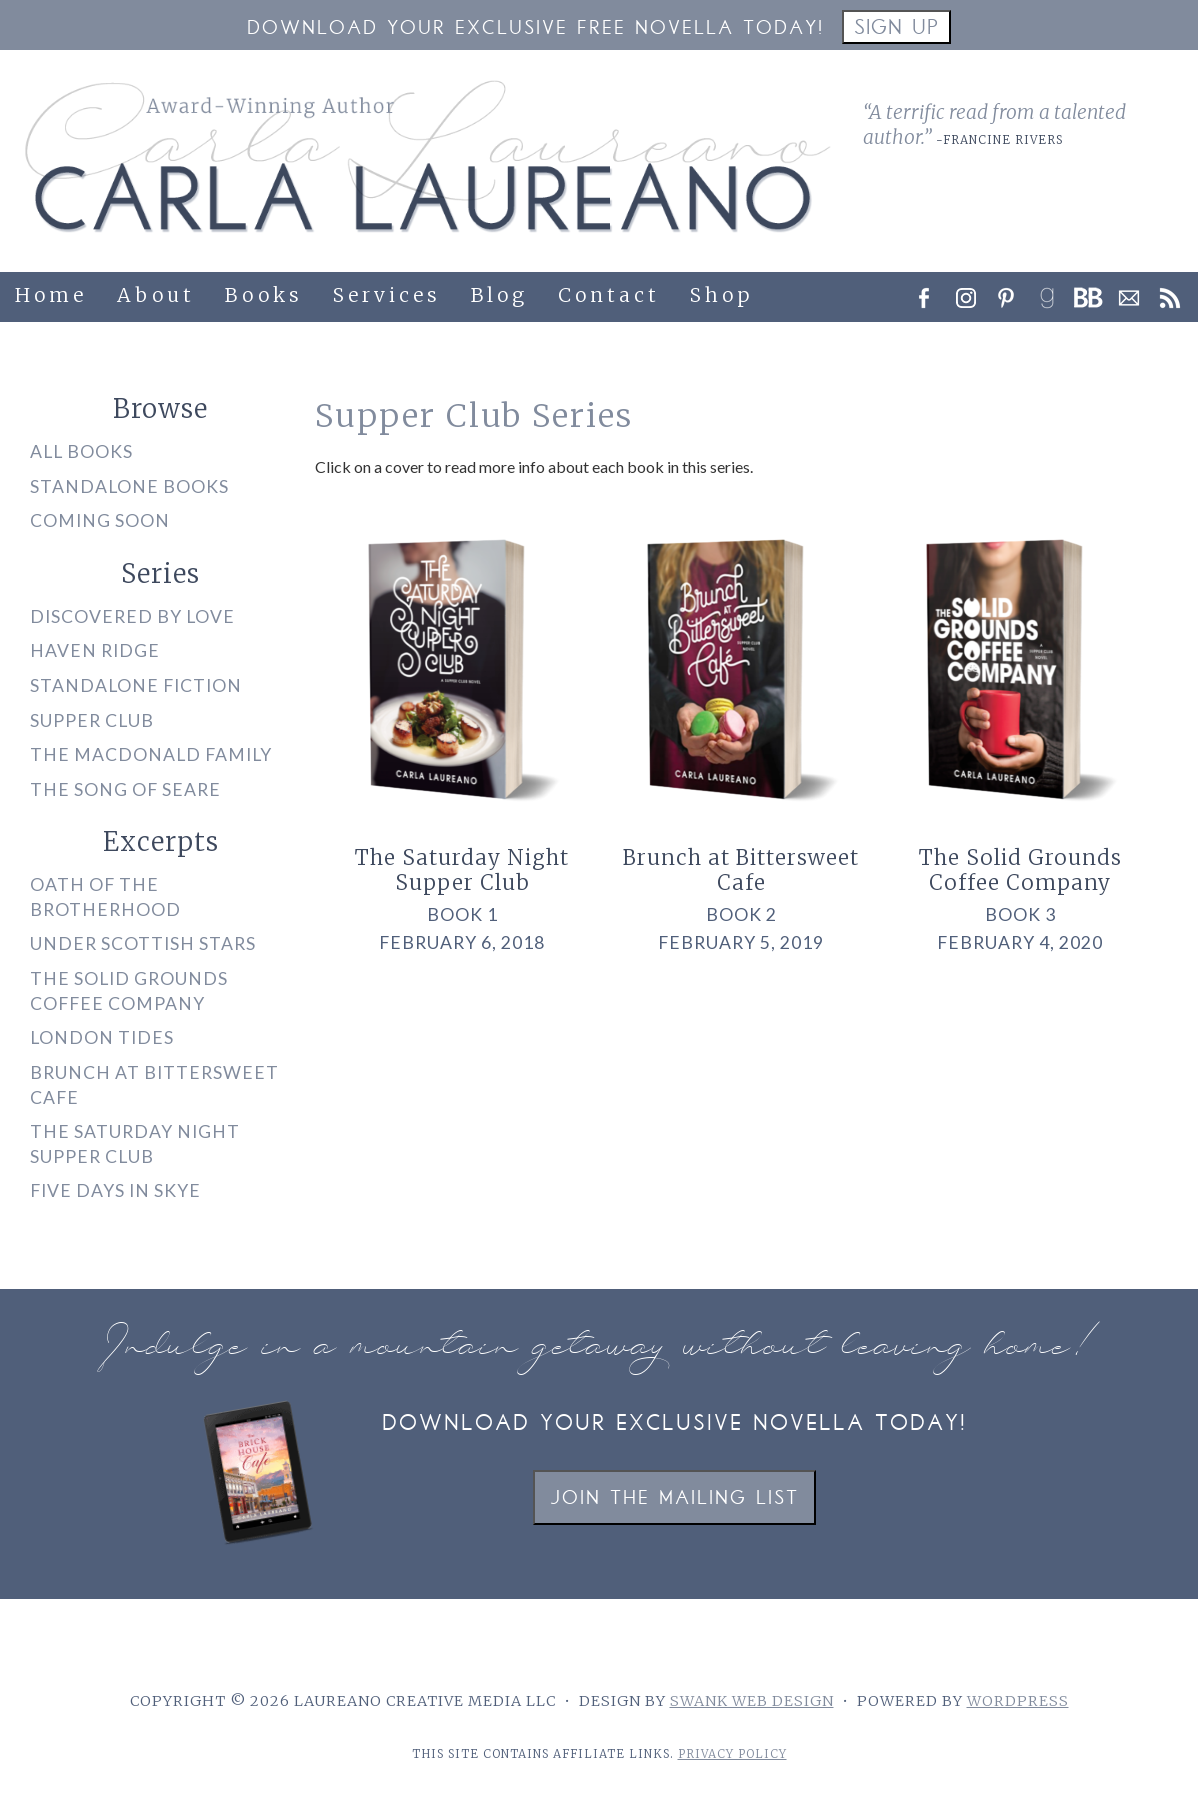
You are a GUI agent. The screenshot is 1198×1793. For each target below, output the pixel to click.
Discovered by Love (132, 616)
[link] (1053, 293)
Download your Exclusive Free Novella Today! (535, 29)
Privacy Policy (732, 1754)
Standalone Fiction (136, 685)
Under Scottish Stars (143, 943)
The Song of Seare (125, 789)
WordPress (1018, 1701)
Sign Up (896, 29)
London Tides (102, 1037)
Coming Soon (100, 520)
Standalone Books (129, 486)
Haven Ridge (95, 650)
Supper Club (92, 720)
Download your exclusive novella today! (674, 1425)
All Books (81, 451)
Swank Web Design (752, 1701)
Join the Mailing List (674, 1499)
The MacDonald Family (151, 754)
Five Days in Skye (115, 1190)
